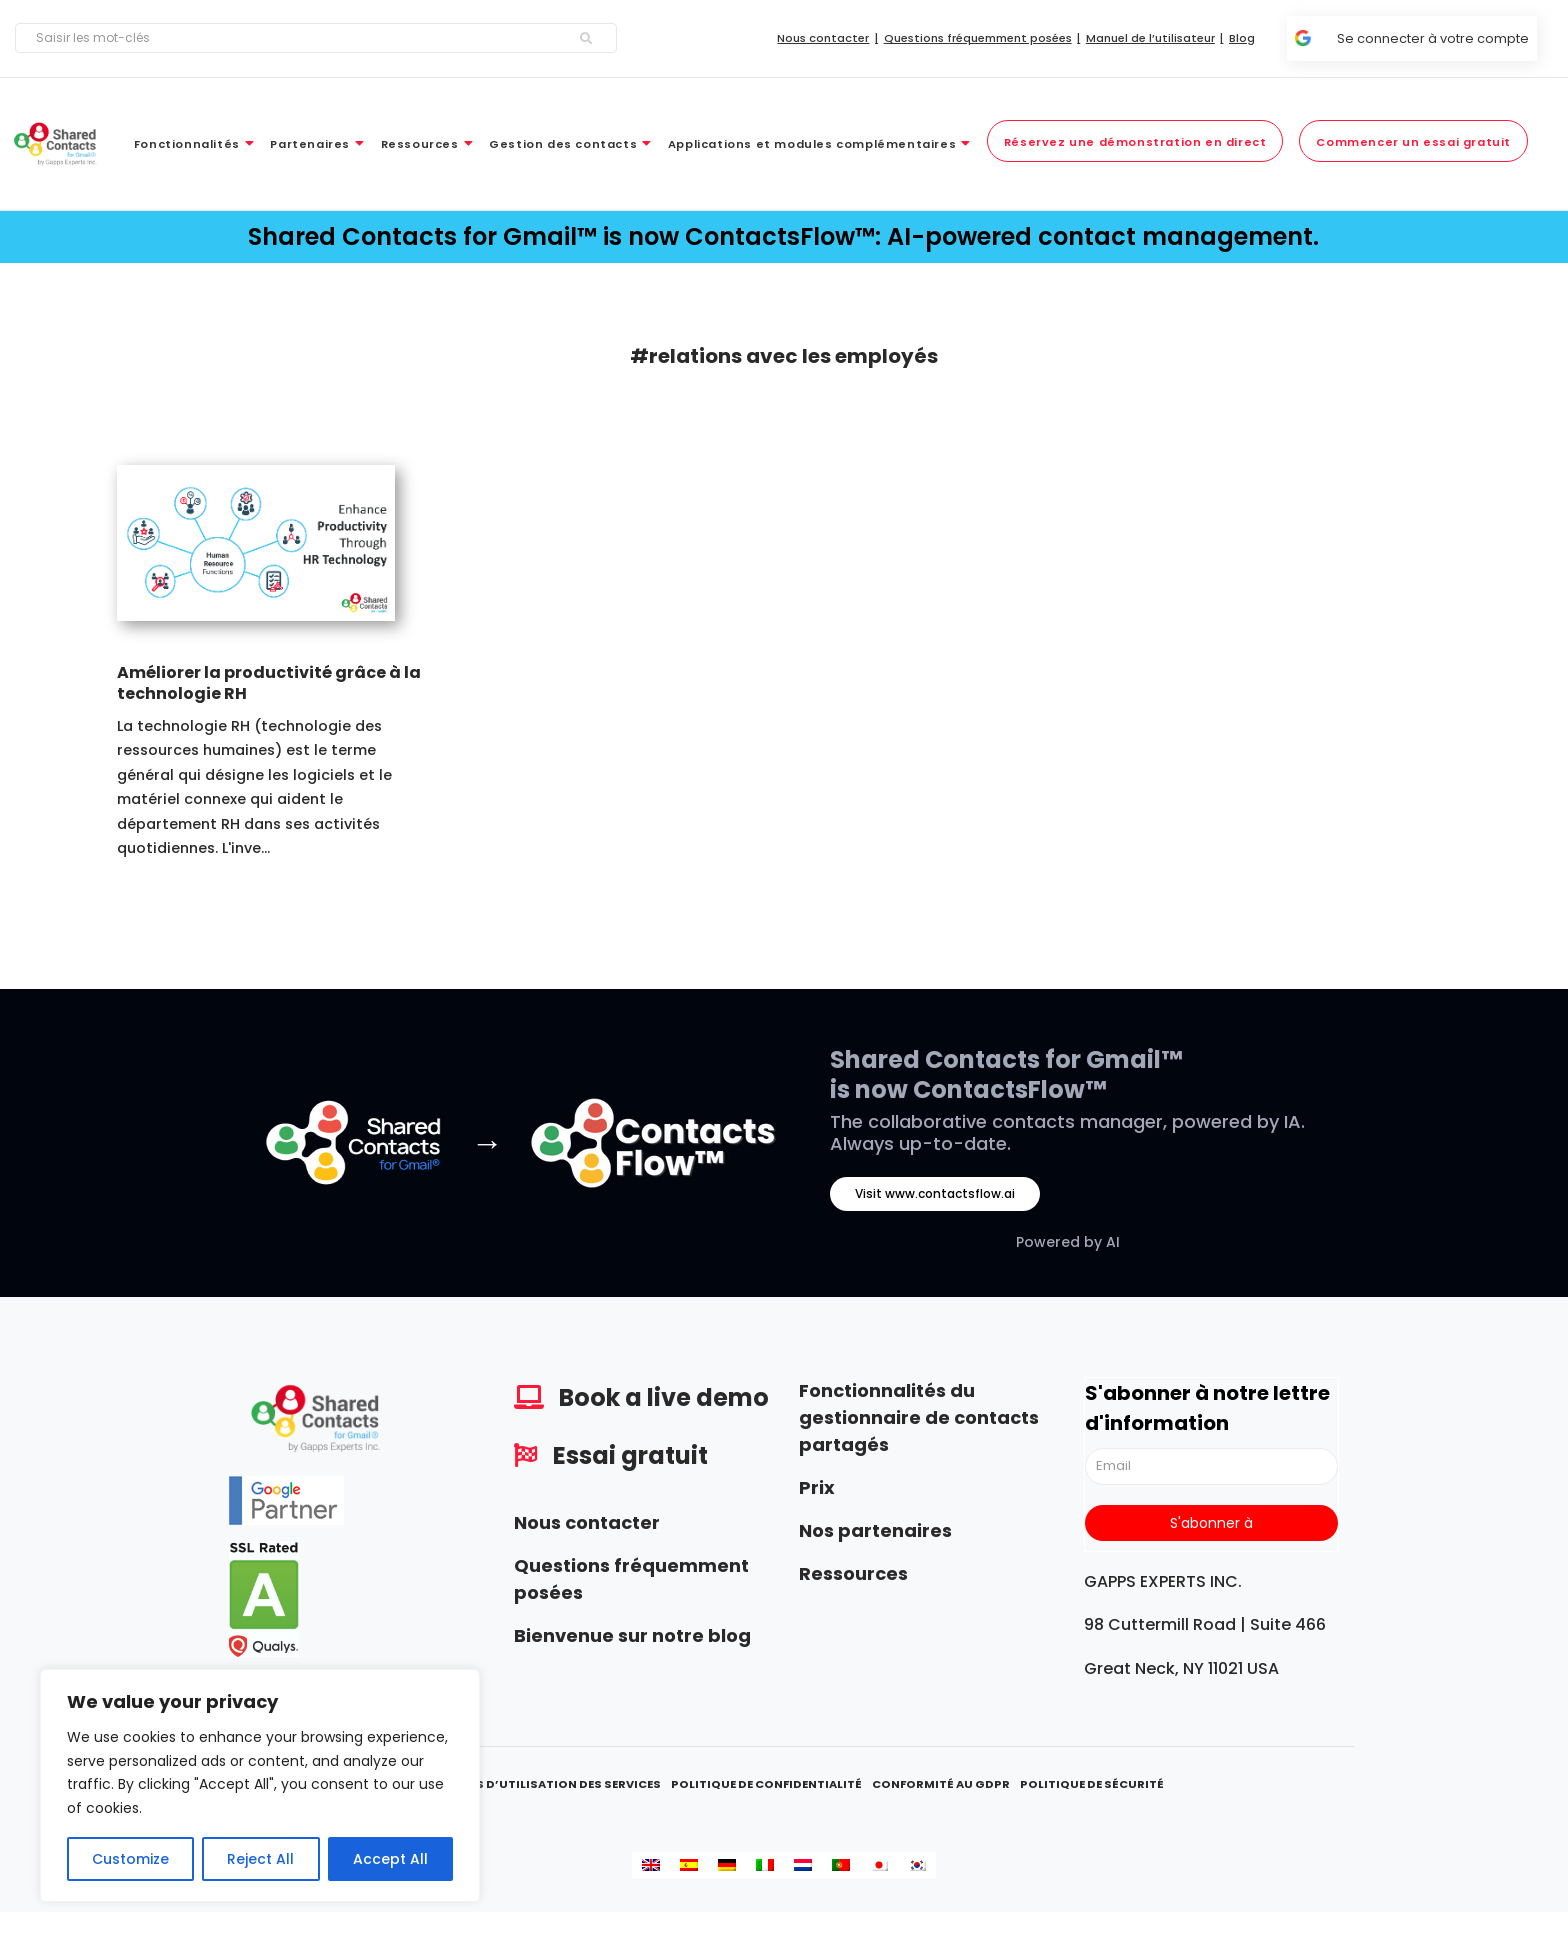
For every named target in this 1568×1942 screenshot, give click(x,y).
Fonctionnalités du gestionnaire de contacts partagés (919, 1417)
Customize (130, 1859)
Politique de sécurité (1092, 1784)
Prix (817, 1487)
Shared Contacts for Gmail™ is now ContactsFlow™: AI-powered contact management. (783, 236)
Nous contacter (587, 1522)
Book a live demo (664, 1397)
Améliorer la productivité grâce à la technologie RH (269, 683)
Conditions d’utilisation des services (532, 1784)
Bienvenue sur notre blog (632, 1635)
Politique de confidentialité (766, 1784)
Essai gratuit (630, 1455)
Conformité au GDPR (941, 1784)
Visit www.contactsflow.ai (935, 1193)
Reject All (260, 1859)
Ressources (853, 1573)
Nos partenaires (875, 1530)
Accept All (390, 1859)
